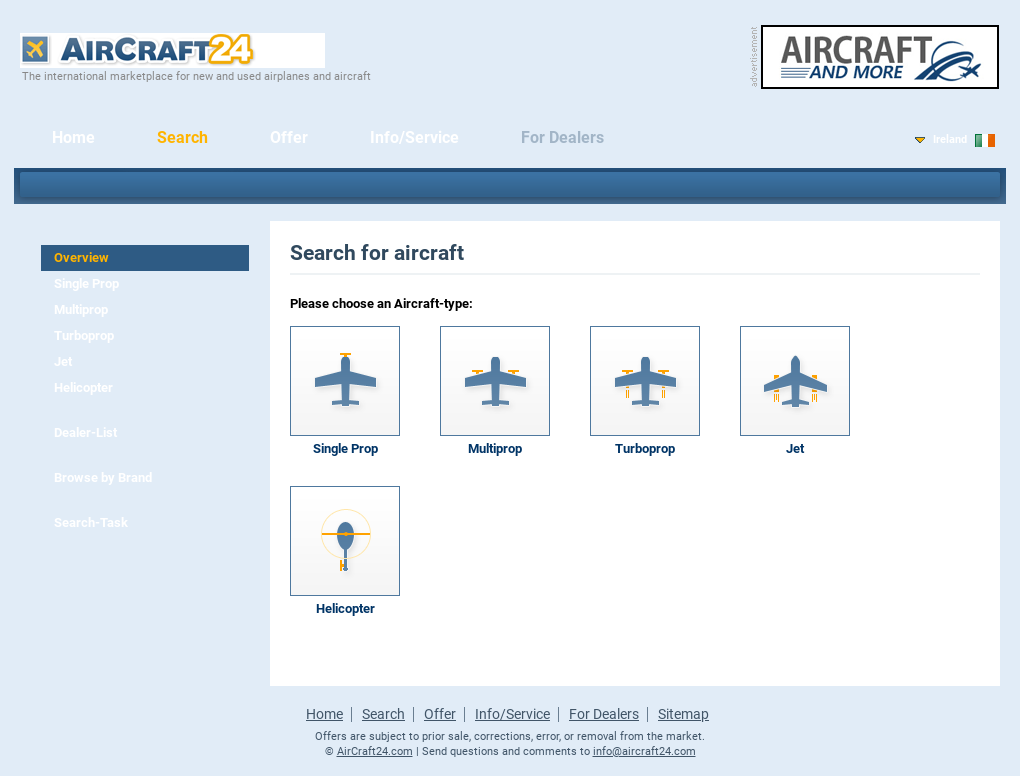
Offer (289, 137)
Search (182, 137)
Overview (81, 257)
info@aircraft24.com (644, 751)
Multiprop (81, 309)
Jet (63, 361)
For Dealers (562, 137)
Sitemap (683, 714)
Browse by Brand (103, 477)
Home (73, 137)
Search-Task (91, 522)
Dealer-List (85, 432)
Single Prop (86, 283)
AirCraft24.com (375, 751)
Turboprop (84, 335)
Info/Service (414, 137)
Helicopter (83, 387)
